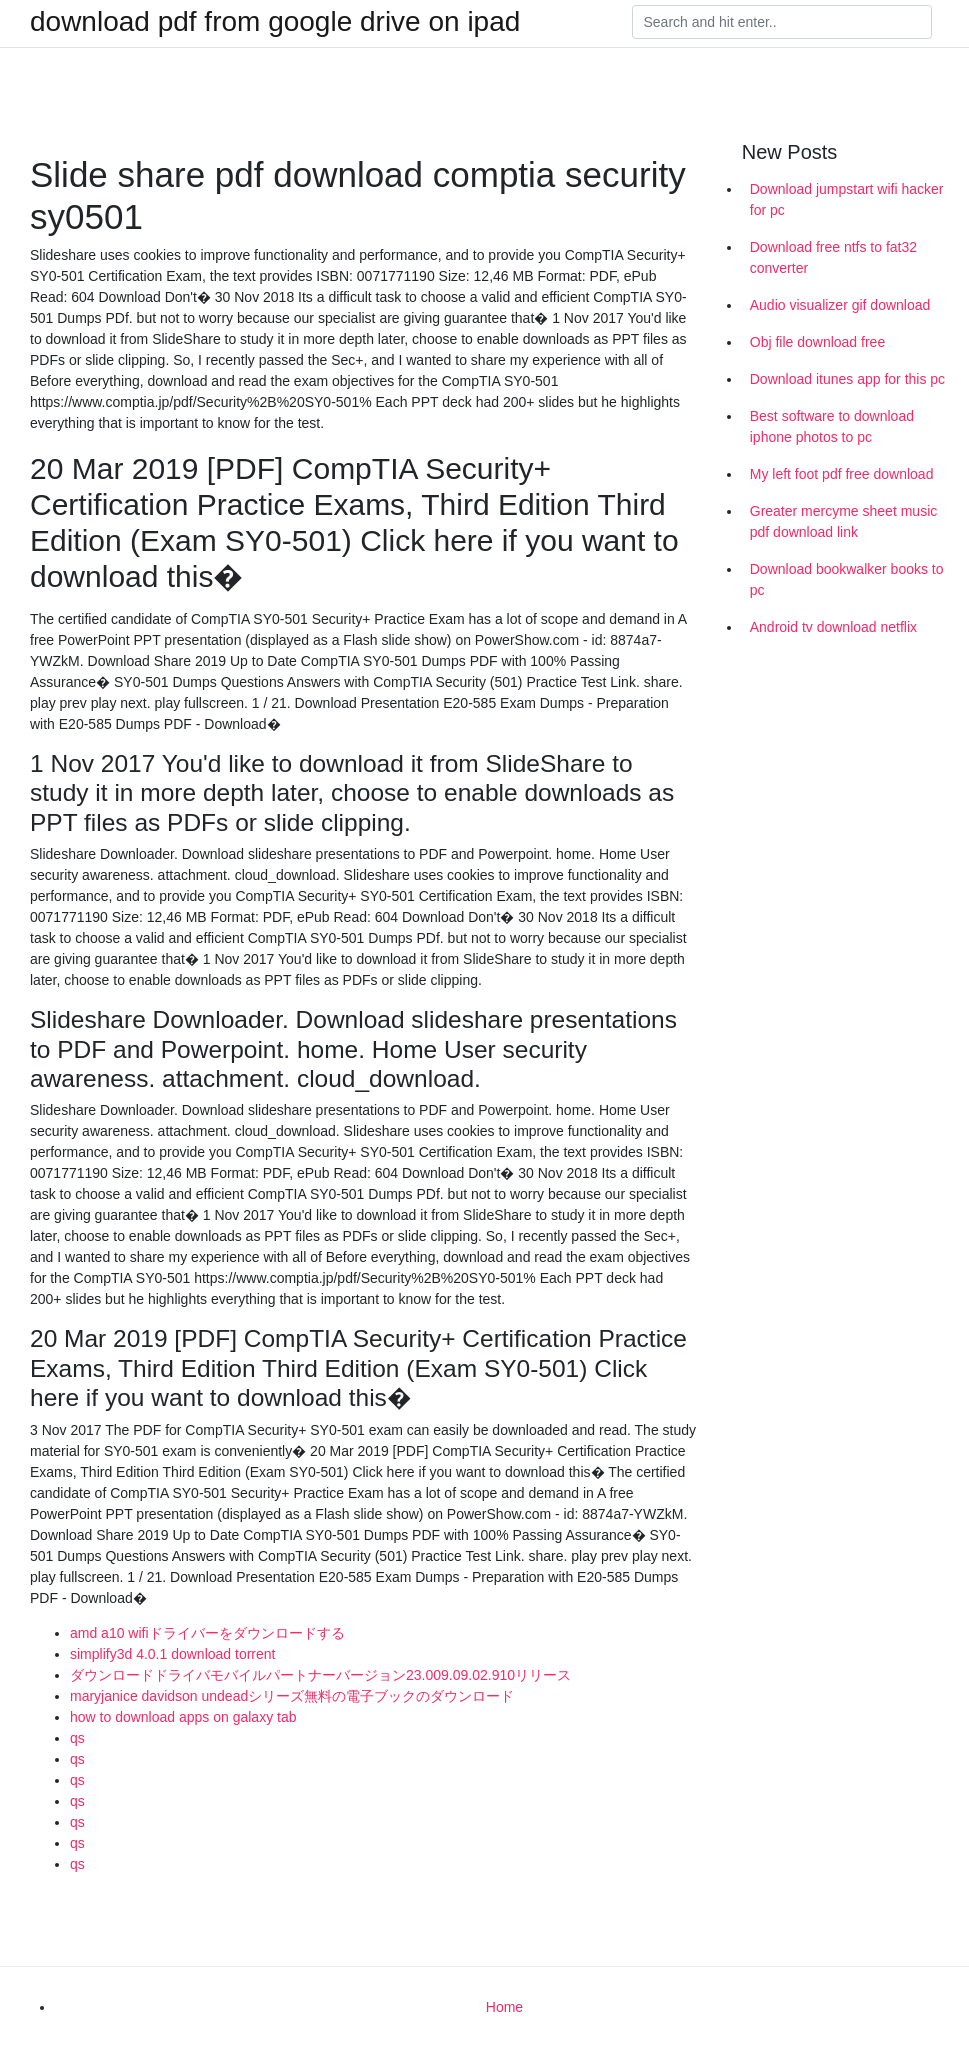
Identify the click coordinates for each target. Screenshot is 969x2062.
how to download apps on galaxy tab (183, 1717)
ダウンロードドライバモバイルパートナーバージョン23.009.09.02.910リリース (320, 1675)
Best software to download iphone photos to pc (832, 426)
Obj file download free (817, 342)
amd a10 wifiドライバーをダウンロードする (207, 1633)
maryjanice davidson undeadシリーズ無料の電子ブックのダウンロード (292, 1696)
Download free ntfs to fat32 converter (833, 257)
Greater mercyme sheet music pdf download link (844, 521)
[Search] (782, 22)
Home (504, 2007)
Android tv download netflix (833, 627)
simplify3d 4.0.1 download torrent (172, 1654)
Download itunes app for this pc (847, 379)
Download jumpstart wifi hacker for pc (847, 199)
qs (77, 1738)
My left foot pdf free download (842, 474)
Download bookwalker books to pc (847, 579)
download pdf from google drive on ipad (275, 22)
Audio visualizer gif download (840, 305)
